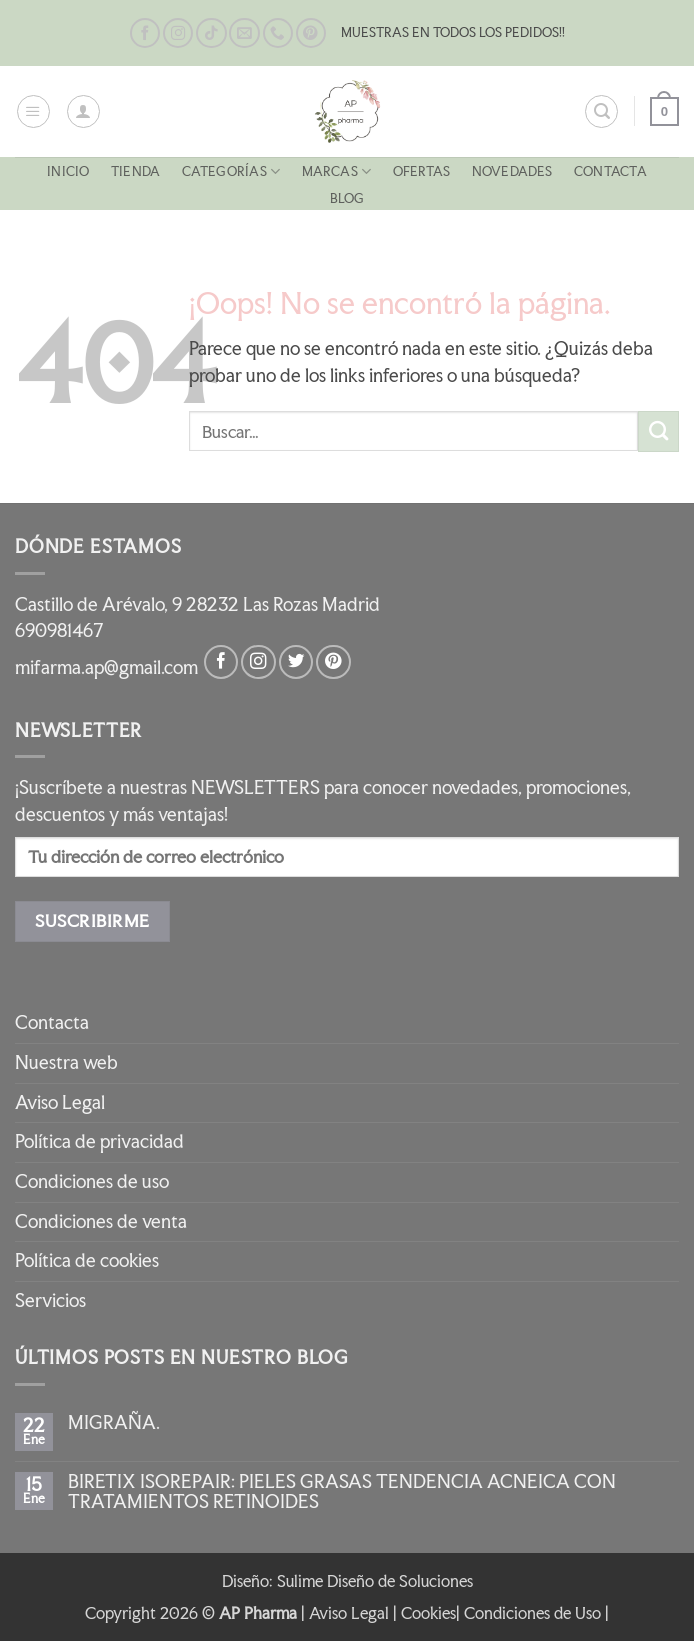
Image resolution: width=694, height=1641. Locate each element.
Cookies (428, 1613)
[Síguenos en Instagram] (178, 33)
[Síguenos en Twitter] (296, 662)
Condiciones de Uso (532, 1613)
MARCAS (337, 171)
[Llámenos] (278, 33)
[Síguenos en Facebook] (145, 33)
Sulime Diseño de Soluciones (375, 1581)
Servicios (50, 1300)
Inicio (68, 171)
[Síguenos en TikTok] (211, 33)
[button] (33, 111)
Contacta (611, 171)
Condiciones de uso (92, 1181)
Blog (347, 198)
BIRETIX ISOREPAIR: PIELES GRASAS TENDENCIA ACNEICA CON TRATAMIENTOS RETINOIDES (342, 1492)
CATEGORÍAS (230, 171)
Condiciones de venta (101, 1221)
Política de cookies (87, 1260)
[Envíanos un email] (244, 33)
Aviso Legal (60, 1102)
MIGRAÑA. (114, 1423)
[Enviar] (658, 431)
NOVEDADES (512, 171)
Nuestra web (66, 1062)
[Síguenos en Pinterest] (311, 33)
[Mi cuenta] (83, 111)
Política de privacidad (99, 1141)
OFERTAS (422, 171)
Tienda (134, 171)
